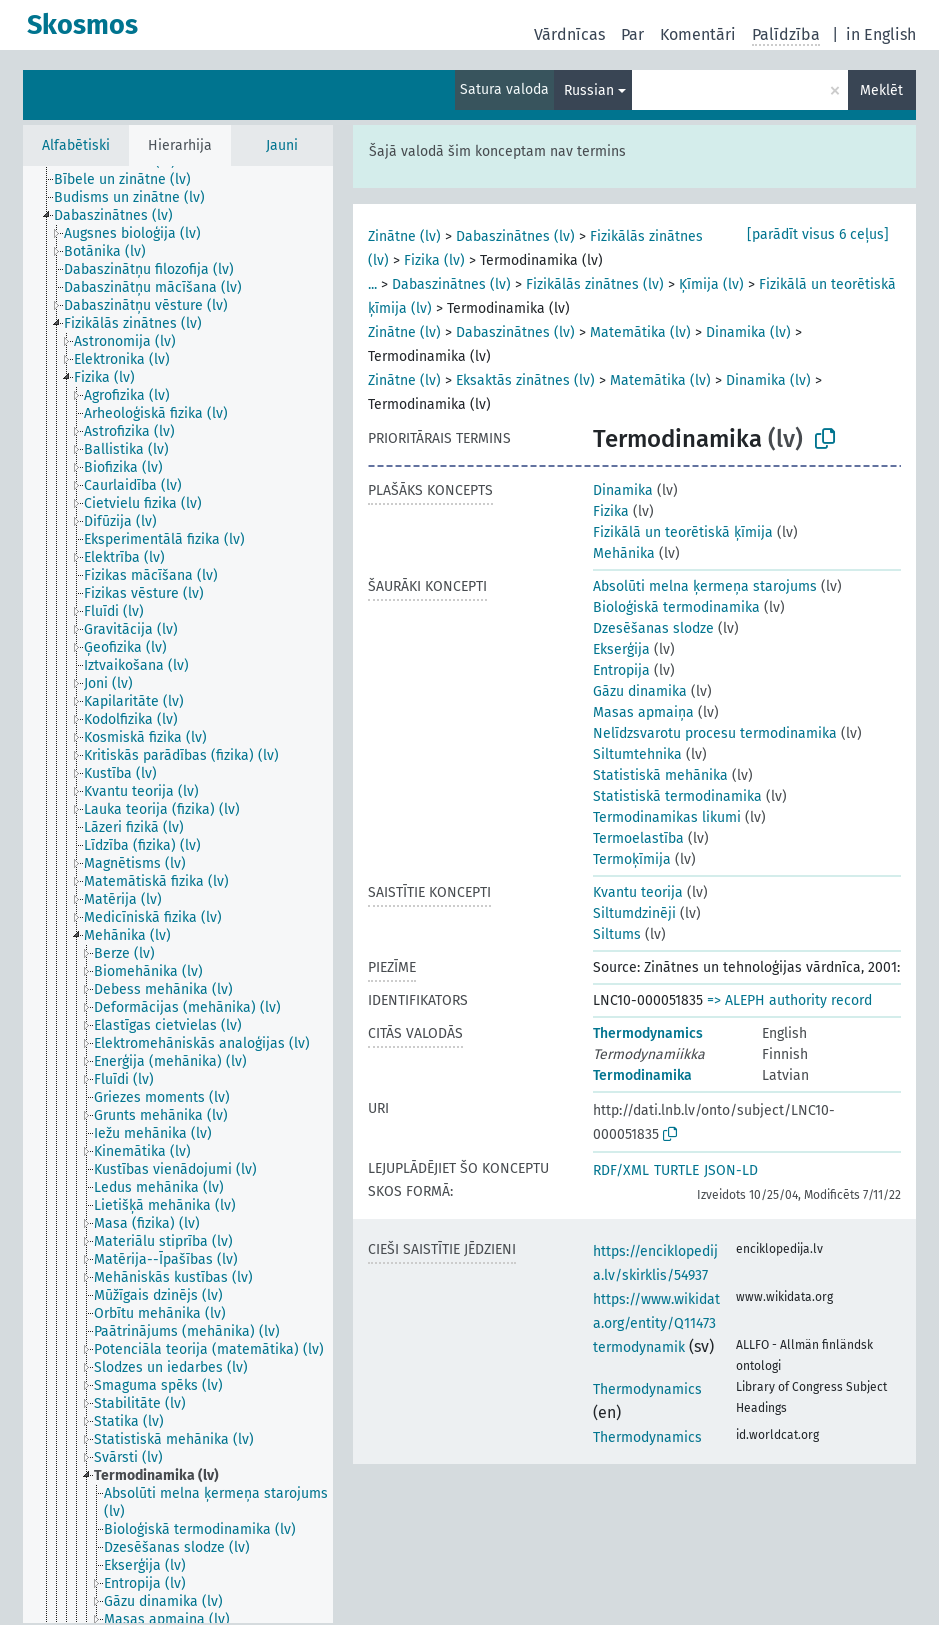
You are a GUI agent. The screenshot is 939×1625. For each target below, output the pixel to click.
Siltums (617, 934)
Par (632, 34)
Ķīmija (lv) (711, 284)
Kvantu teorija (638, 892)
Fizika (611, 511)
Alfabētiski (76, 145)
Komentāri (698, 34)
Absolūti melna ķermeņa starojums (705, 586)
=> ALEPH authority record (789, 1000)
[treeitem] (131, 180)
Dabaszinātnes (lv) (515, 236)
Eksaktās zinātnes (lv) (525, 380)
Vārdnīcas (569, 34)
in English (881, 34)
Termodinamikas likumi (667, 817)
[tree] (178, 894)
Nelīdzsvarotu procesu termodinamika (715, 733)
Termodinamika (642, 1075)
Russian (589, 90)
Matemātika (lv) (640, 332)
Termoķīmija (632, 859)
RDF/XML (621, 1170)
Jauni (282, 145)
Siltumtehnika (637, 754)
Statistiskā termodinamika (677, 796)
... (372, 284)
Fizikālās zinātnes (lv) (595, 284)
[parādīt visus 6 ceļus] (818, 234)
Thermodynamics (648, 1033)
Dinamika (623, 490)
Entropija (621, 670)
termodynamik (639, 1347)
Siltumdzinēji (634, 913)
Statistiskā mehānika (660, 775)
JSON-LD (731, 1170)
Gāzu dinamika (640, 691)
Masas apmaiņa (643, 712)
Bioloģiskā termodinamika (676, 607)
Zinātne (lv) (404, 236)
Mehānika (624, 553)
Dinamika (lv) (748, 332)
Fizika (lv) (434, 260)
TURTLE (676, 1170)
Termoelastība (638, 838)
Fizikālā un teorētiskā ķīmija (683, 532)
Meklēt (881, 90)
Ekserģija (621, 649)
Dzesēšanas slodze (653, 628)
